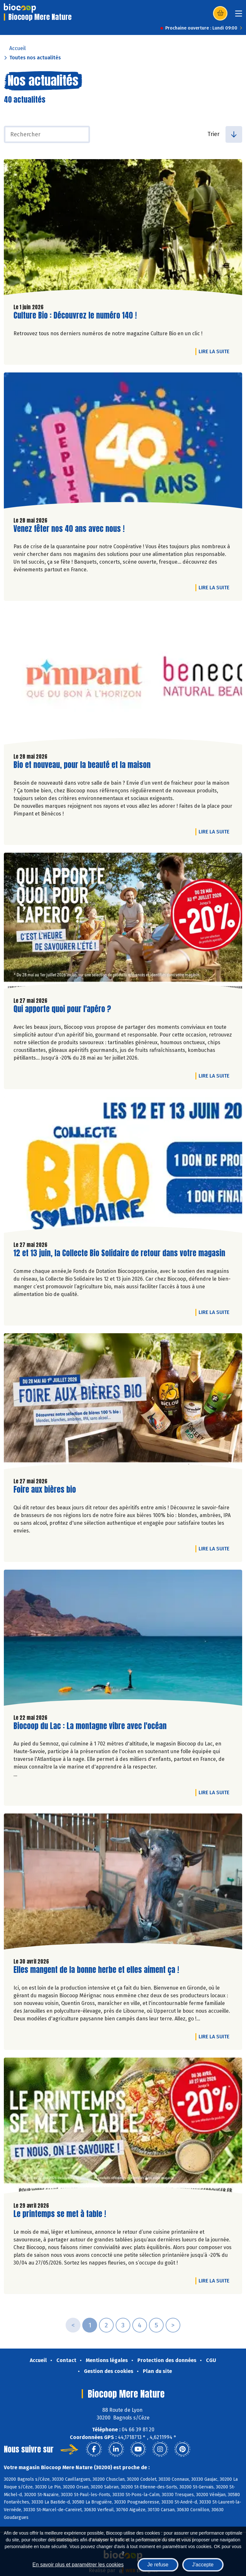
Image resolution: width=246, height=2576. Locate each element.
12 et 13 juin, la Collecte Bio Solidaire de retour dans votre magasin (119, 1253)
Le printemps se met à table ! (59, 2214)
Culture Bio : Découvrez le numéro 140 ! (75, 315)
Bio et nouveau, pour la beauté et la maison (82, 765)
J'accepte (203, 2564)
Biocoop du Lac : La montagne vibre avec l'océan (90, 1726)
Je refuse (157, 2564)
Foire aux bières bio (44, 1489)
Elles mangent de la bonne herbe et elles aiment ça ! (96, 1970)
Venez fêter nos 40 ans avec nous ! (69, 528)
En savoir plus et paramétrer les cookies (78, 2564)
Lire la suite (216, 351)
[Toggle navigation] (238, 16)
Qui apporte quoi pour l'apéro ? (62, 1009)
